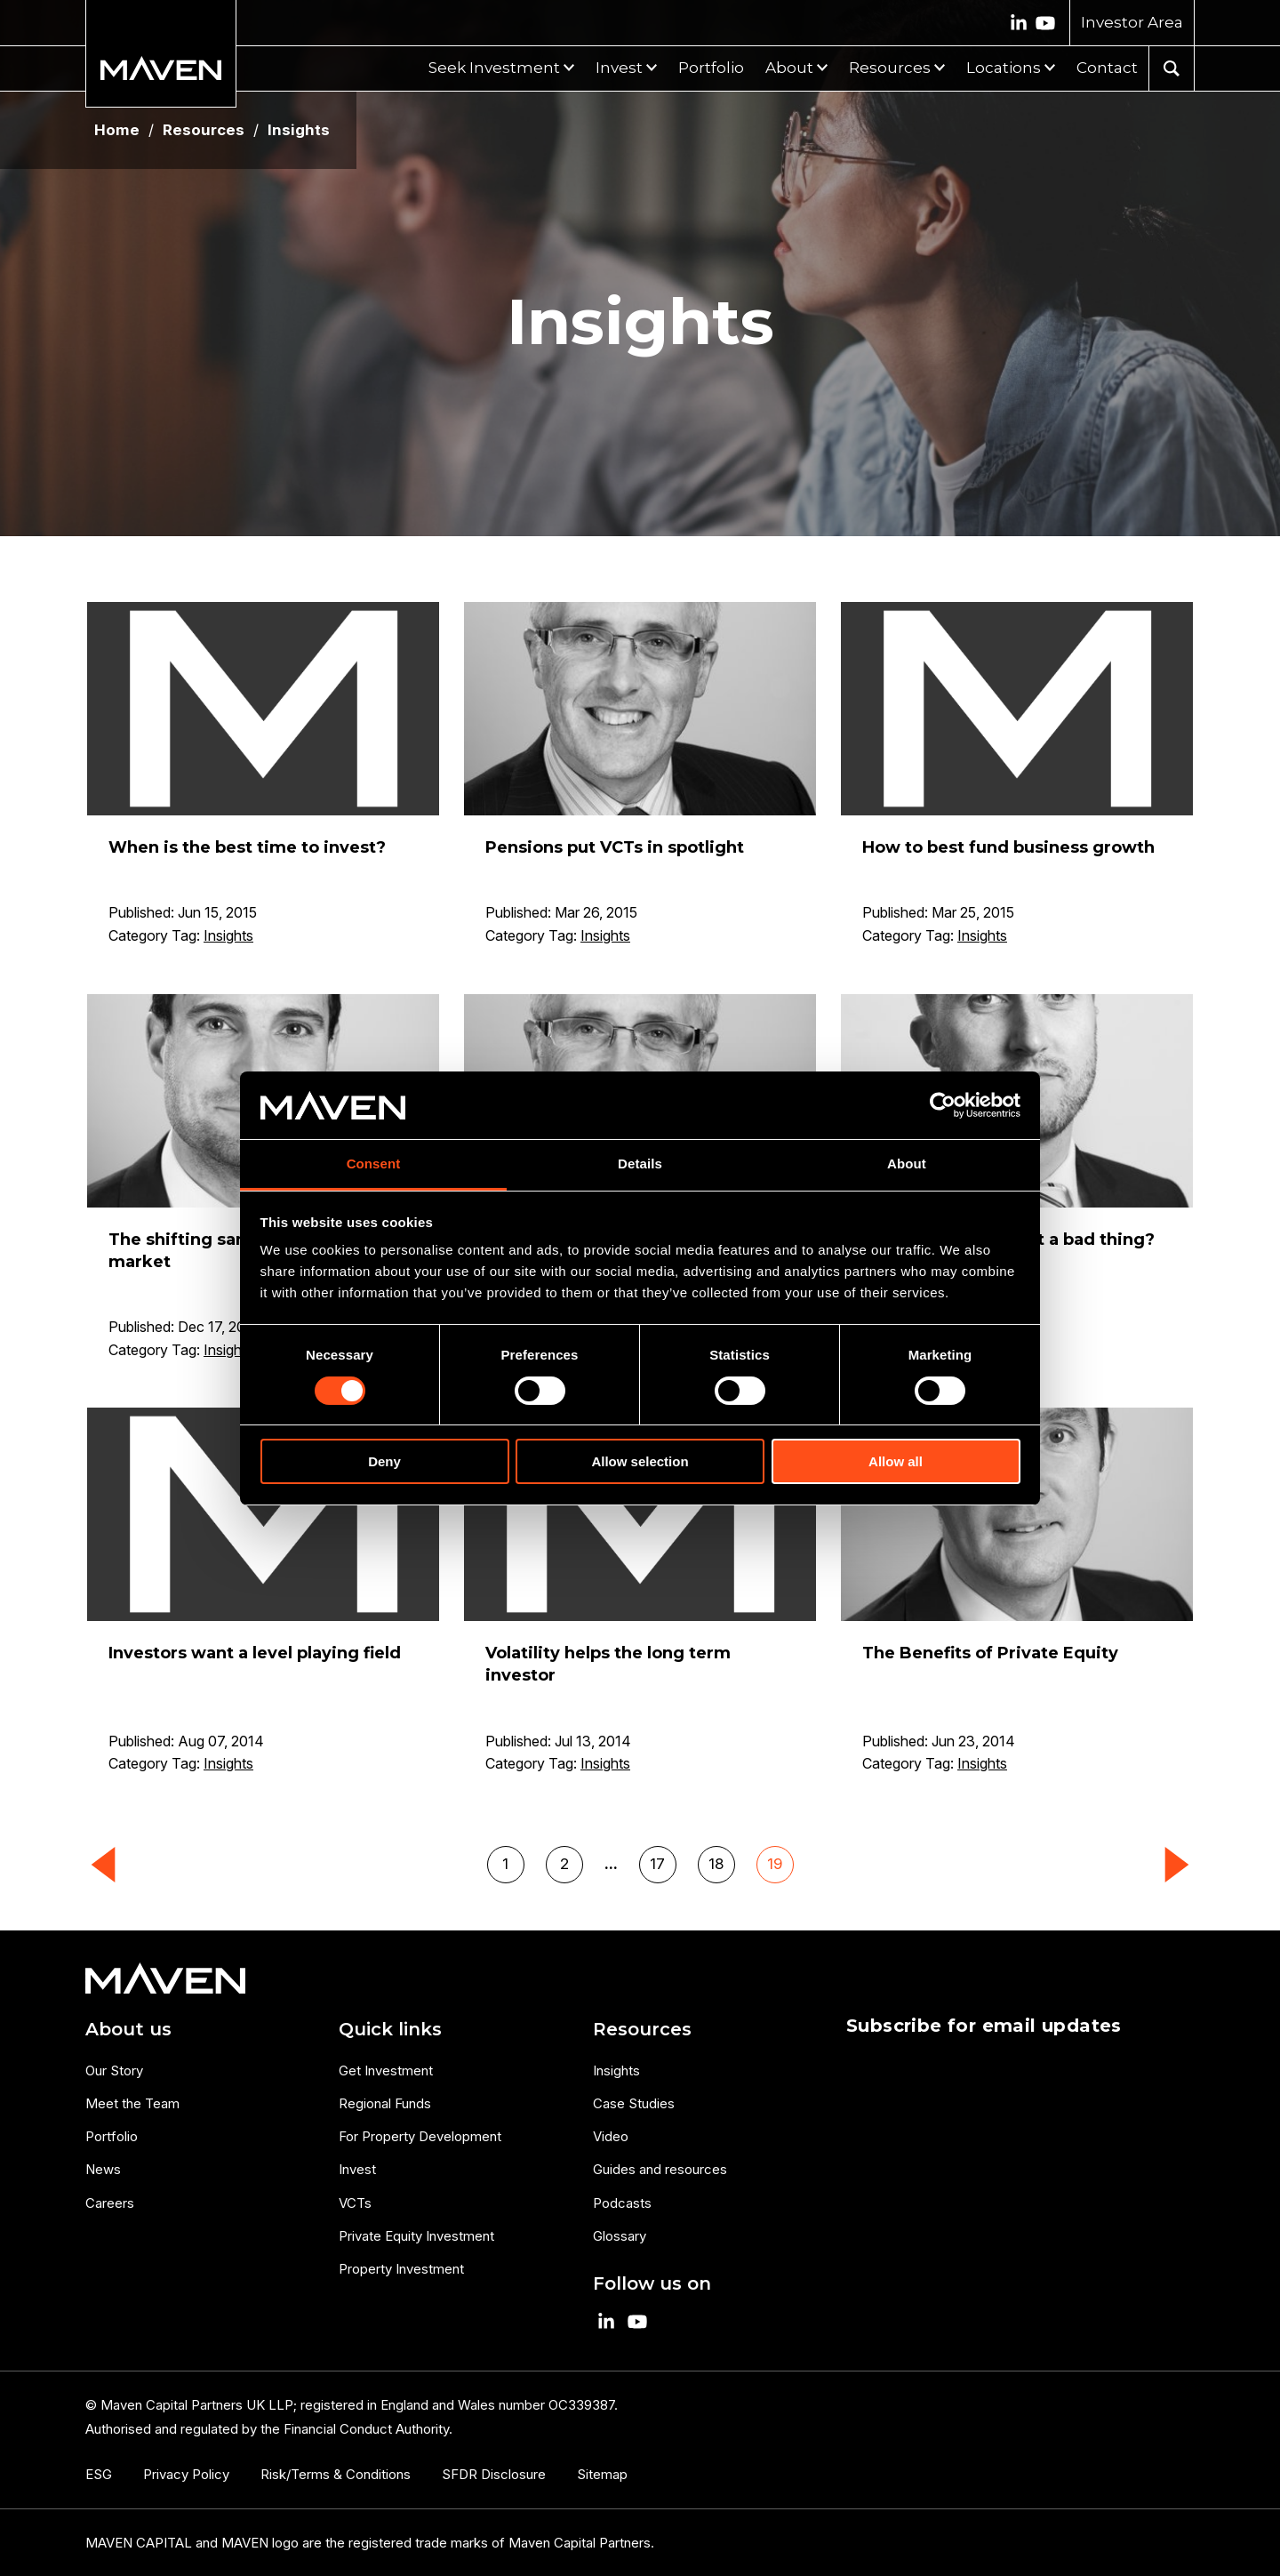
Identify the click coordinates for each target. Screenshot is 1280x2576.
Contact (1107, 67)
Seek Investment (494, 67)
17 (657, 1864)
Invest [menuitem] (357, 2169)
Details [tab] (640, 1163)
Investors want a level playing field (254, 1653)
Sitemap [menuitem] (602, 2474)
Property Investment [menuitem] (401, 2268)
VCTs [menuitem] (355, 2203)
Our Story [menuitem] (114, 2070)
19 (774, 1864)
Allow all (895, 1461)
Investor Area (1132, 22)
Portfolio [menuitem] (111, 2136)
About (789, 67)
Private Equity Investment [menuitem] (416, 2235)
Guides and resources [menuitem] (660, 2169)
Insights (228, 935)
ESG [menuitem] (98, 2474)
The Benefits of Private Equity (990, 1653)
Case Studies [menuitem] (634, 2103)
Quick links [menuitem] (390, 2029)
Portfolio (711, 67)
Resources (890, 67)
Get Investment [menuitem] (386, 2070)
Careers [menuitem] (109, 2203)
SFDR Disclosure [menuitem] (494, 2474)
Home (117, 130)
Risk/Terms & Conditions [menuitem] (335, 2474)
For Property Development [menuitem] (420, 2136)
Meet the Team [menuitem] (132, 2103)
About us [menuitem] (128, 2029)
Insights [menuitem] (616, 2070)
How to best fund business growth (1008, 847)
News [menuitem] (103, 2169)
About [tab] (906, 1163)
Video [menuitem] (610, 2136)
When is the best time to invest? (247, 847)
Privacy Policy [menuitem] (186, 2474)
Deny (384, 1461)
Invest (619, 67)
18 (716, 1864)
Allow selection (639, 1461)
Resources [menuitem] (642, 2029)
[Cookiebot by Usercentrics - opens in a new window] (942, 1105)
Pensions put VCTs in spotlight (614, 847)
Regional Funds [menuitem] (385, 2103)
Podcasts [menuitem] (622, 2203)
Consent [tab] (374, 1163)
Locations (1003, 67)
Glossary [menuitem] (619, 2235)
